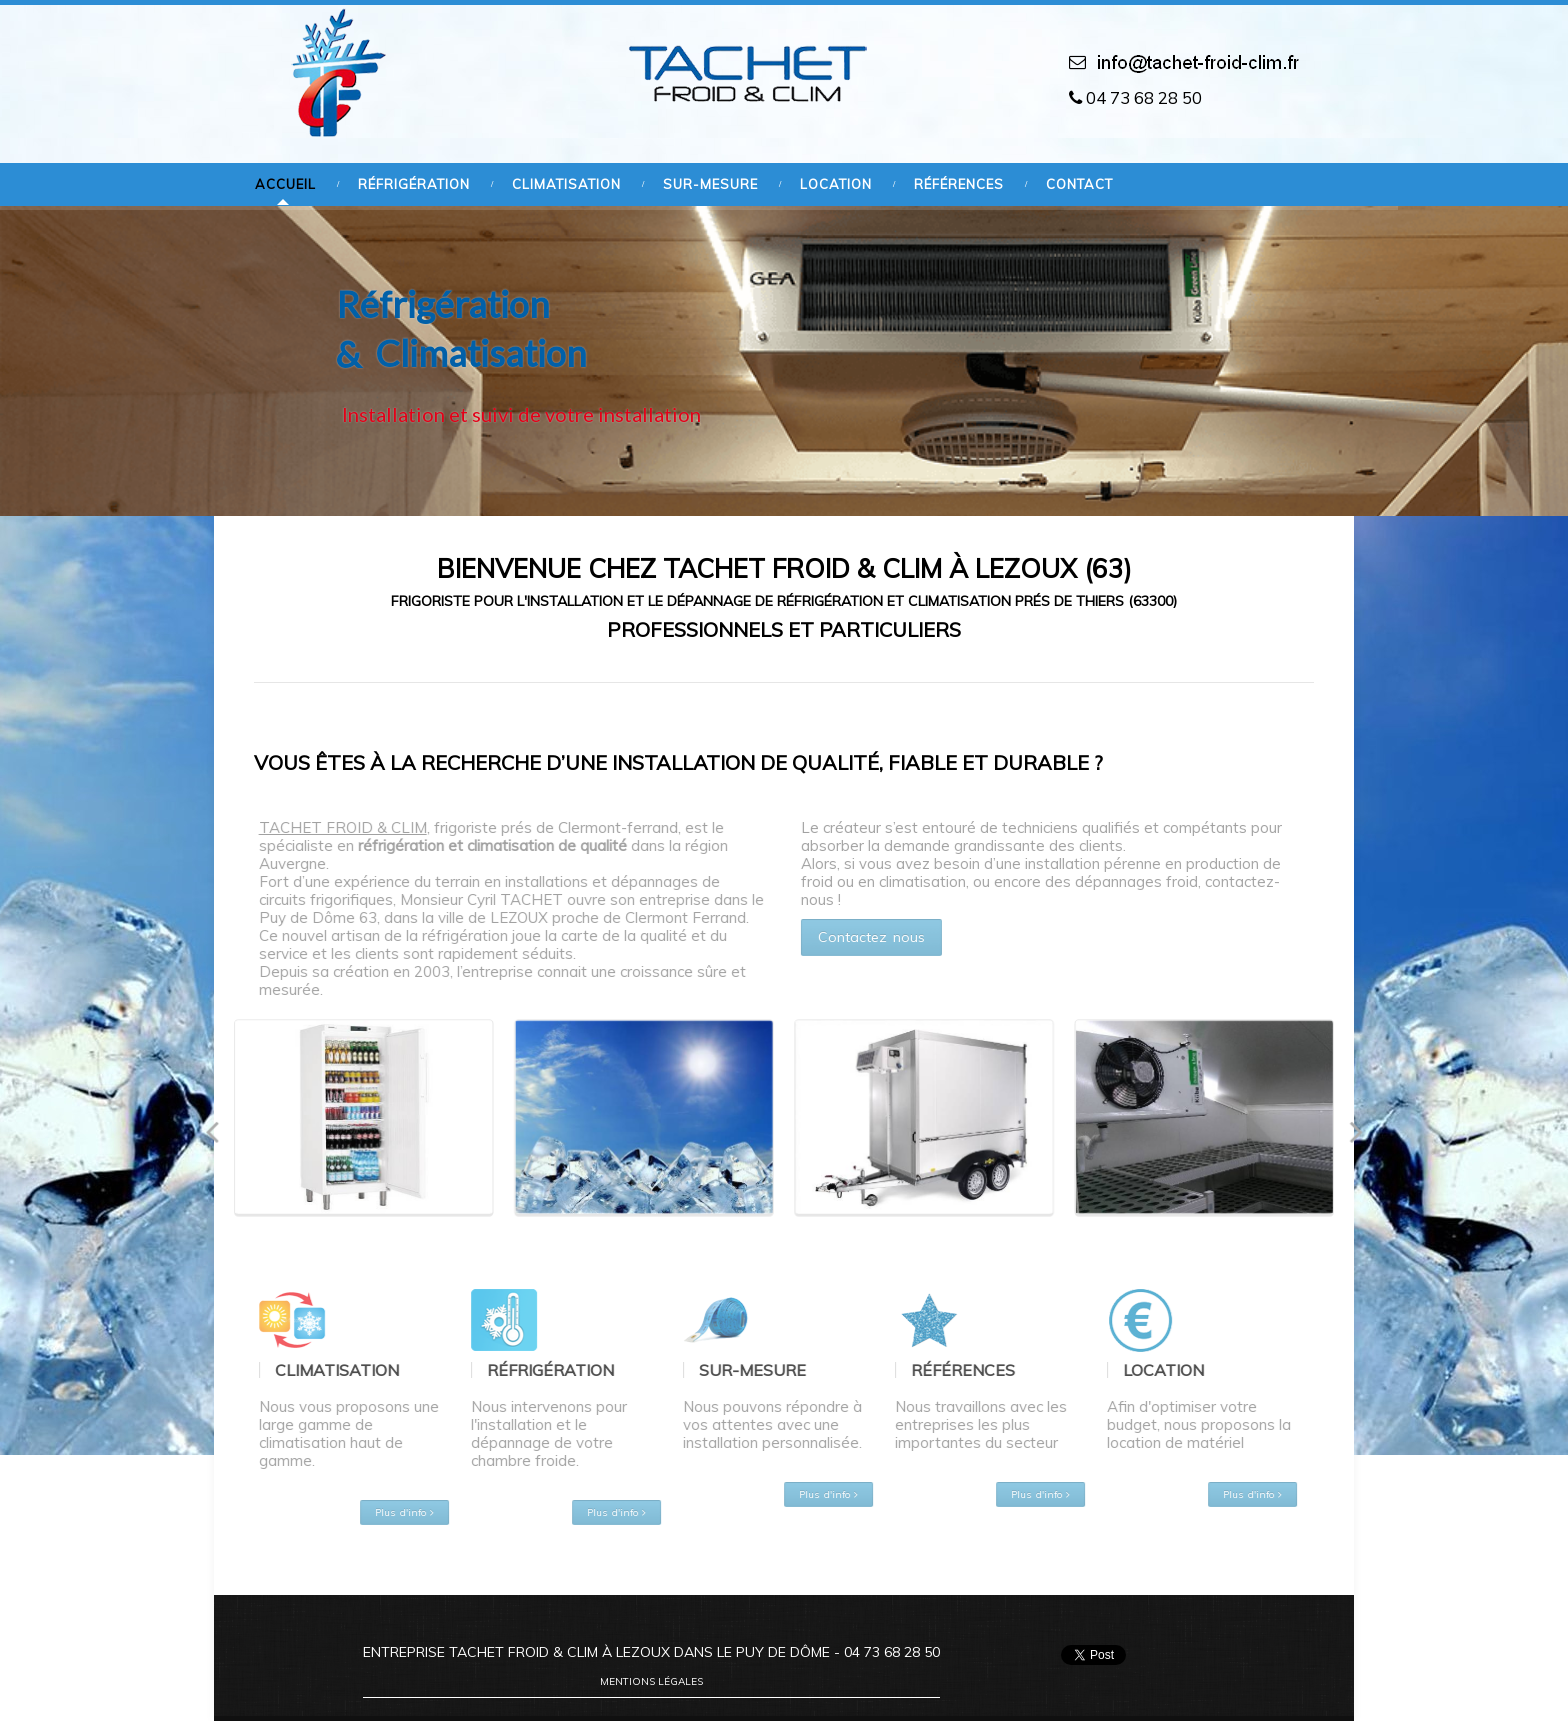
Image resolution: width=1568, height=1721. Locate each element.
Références (959, 184)
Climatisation (566, 184)
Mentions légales (651, 1681)
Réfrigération (414, 184)
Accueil (285, 184)
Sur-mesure (710, 184)
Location (836, 184)
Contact (1079, 184)
